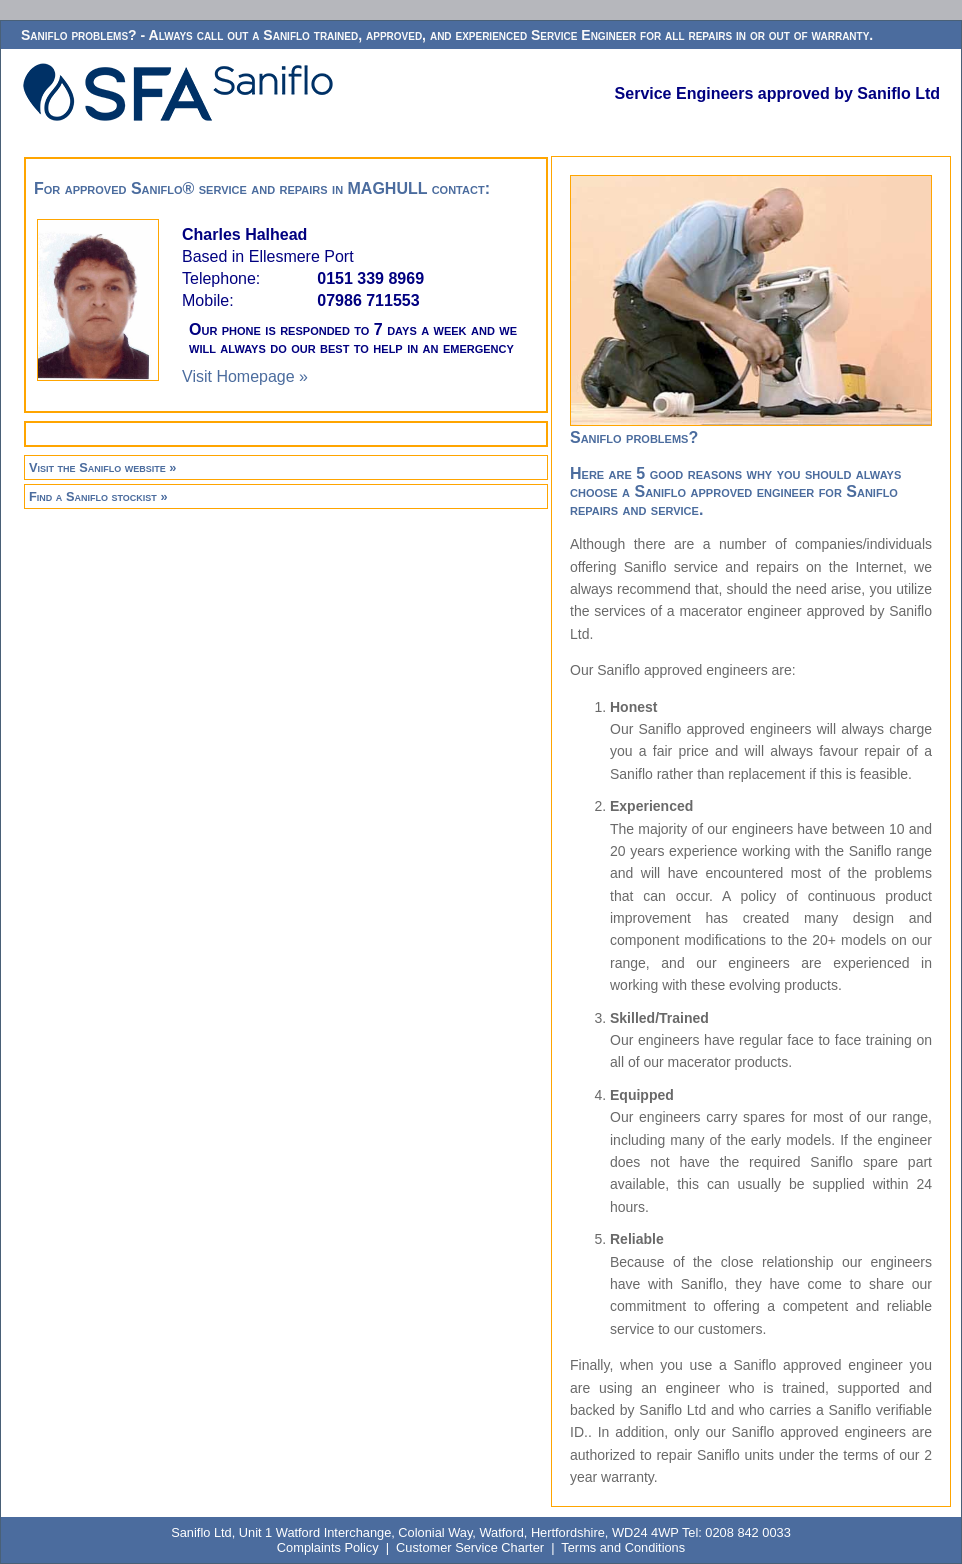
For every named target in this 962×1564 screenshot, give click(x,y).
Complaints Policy (328, 1547)
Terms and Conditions (623, 1547)
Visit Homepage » (245, 376)
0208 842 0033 (747, 1532)
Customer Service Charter (470, 1547)
